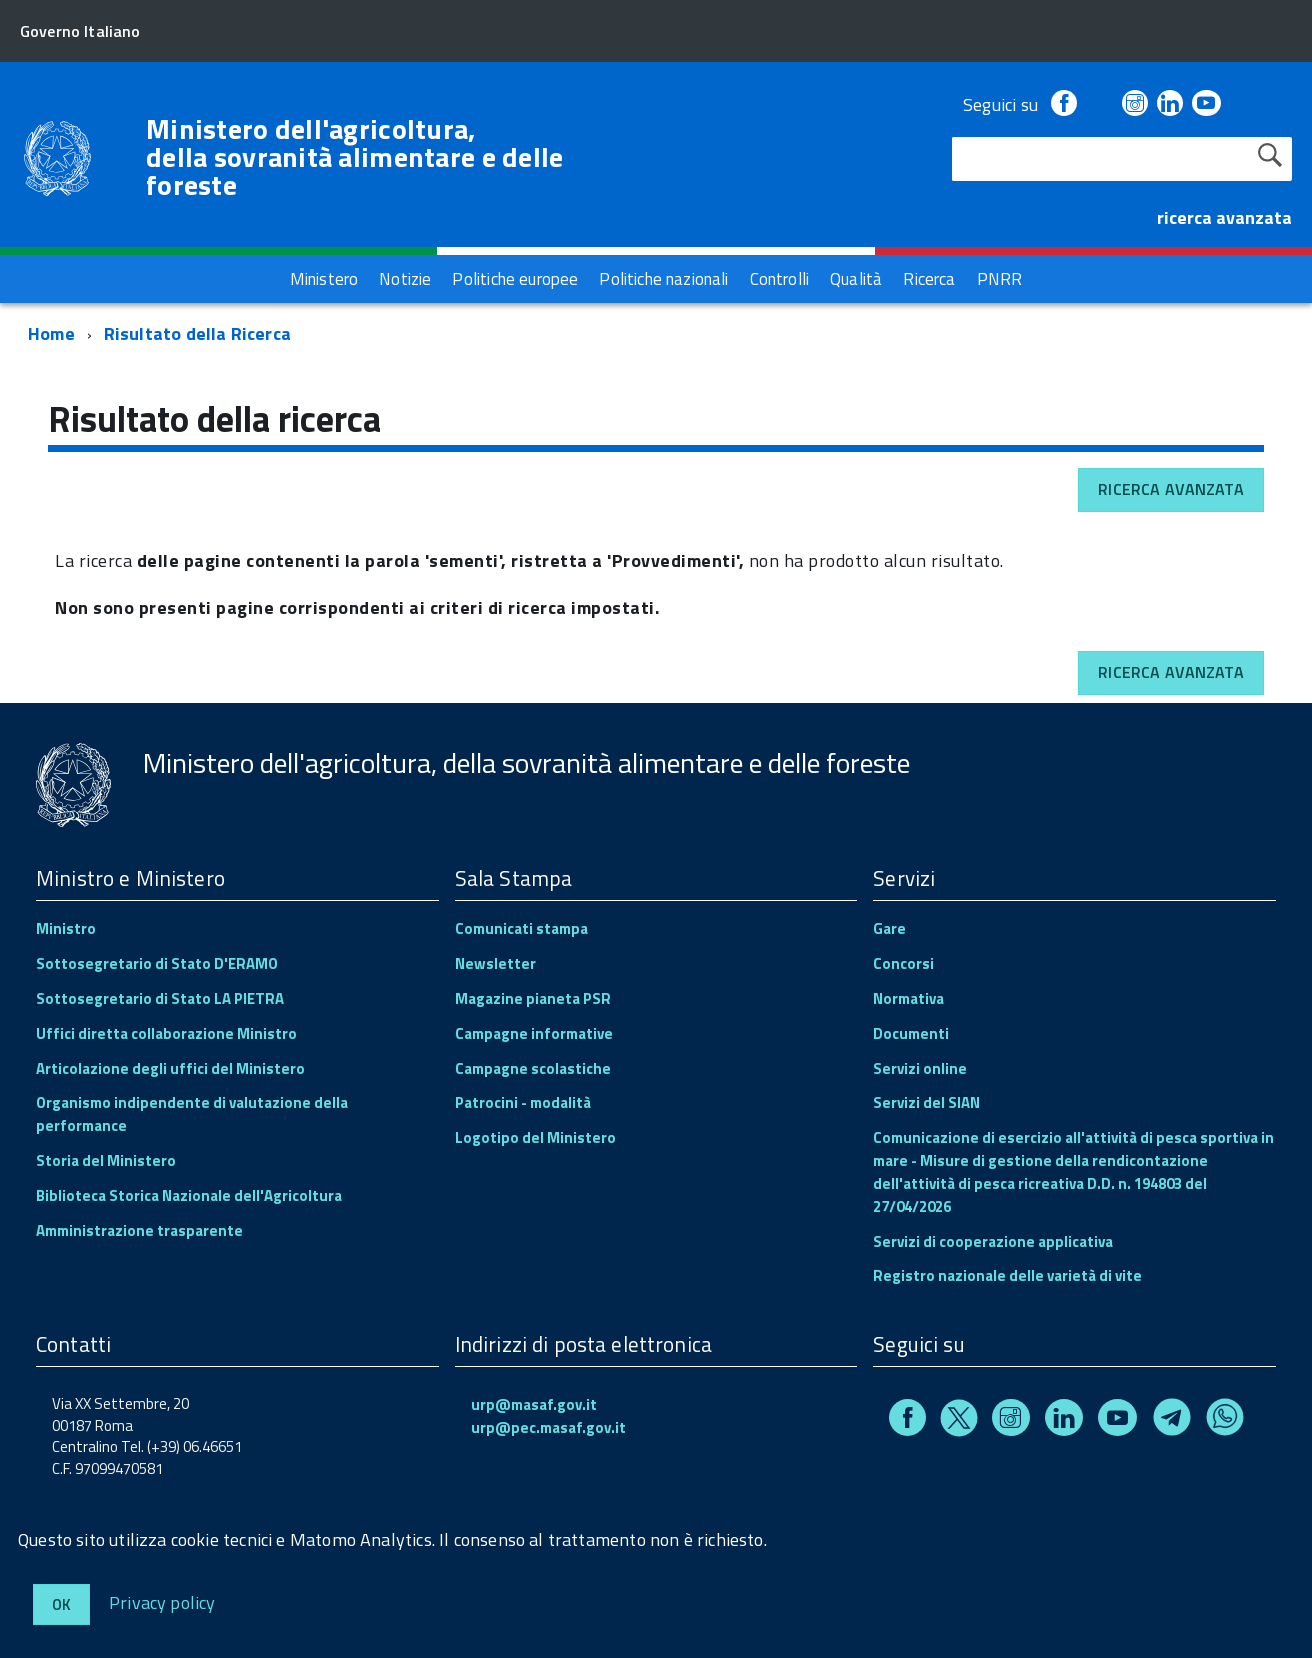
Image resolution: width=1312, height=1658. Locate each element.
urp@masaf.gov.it (534, 1404)
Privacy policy (162, 1601)
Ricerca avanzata (1171, 489)
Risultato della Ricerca (197, 333)
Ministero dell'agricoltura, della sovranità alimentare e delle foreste (355, 157)
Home (51, 333)
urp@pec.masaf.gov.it (548, 1427)
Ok (61, 1604)
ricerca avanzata (1224, 217)
